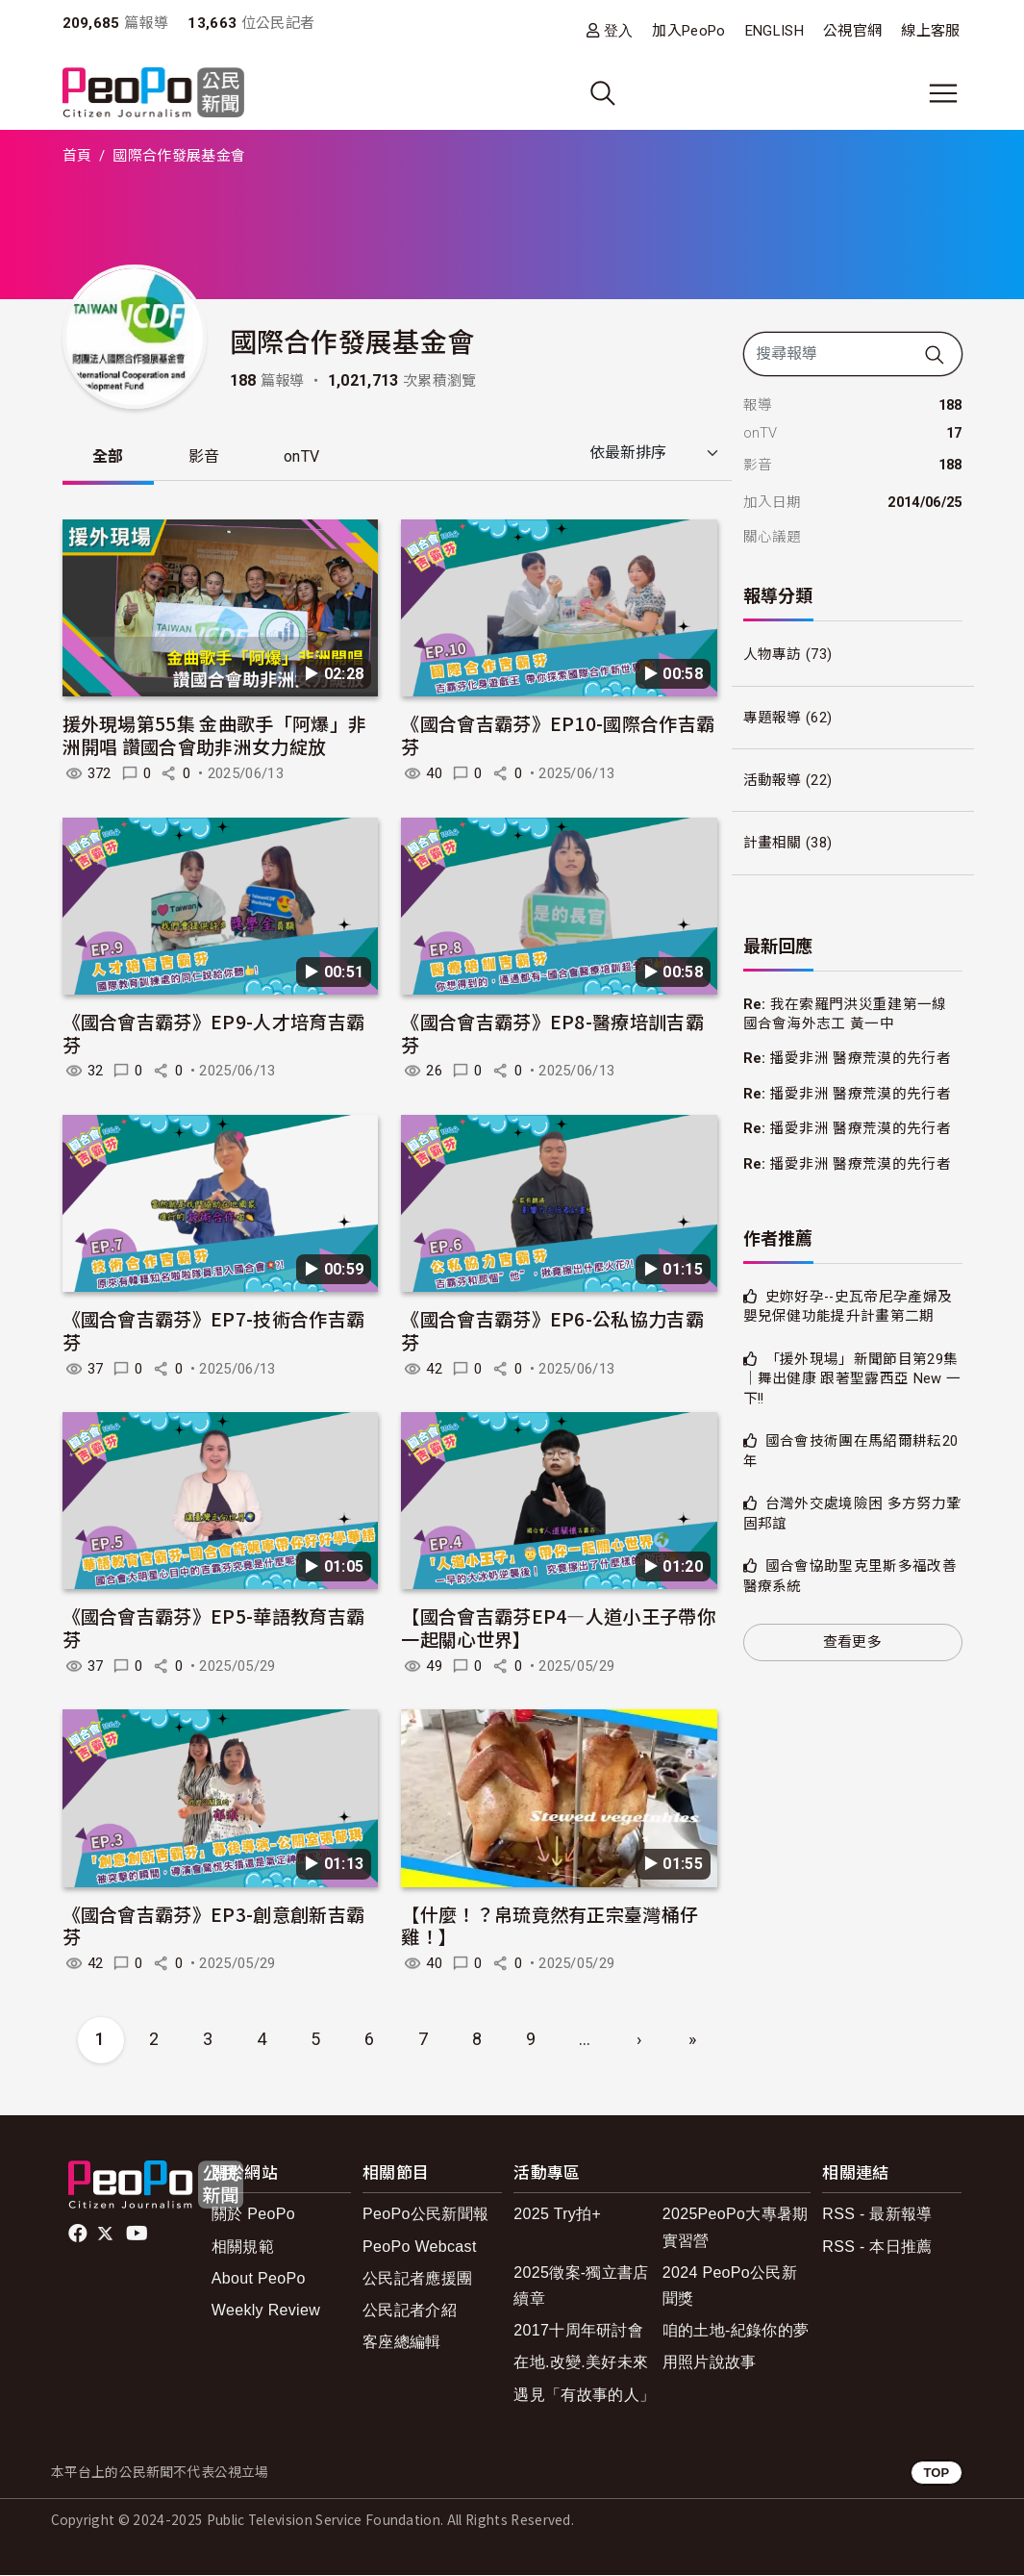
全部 (109, 457)
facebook (79, 2234)
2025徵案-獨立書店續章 (580, 2286)
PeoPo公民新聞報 (425, 2215)
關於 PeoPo (253, 2215)
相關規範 (243, 2246)
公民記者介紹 (409, 2311)
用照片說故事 (709, 2363)
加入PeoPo (688, 30)
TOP (936, 2472)
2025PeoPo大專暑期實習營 (735, 2228)
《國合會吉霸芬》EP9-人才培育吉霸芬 (213, 1032)
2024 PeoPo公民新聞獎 (729, 2286)
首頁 (77, 155)
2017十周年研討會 (578, 2331)
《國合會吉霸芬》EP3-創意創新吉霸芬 (213, 1925)
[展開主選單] (943, 93)
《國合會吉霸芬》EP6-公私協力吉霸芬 (552, 1330)
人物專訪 (772, 654)
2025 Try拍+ (557, 2215)
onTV (304, 457)
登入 (619, 30)
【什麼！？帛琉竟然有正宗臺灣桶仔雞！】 (549, 1925)
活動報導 (772, 780)
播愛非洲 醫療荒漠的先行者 (860, 1058)
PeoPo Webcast (419, 2246)
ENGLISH (774, 30)
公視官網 (852, 30)
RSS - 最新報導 (877, 2215)
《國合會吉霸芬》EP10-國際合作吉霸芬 (557, 735)
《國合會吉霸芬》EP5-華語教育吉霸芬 (213, 1628)
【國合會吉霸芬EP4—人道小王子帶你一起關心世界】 (558, 1628)
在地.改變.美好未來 (580, 2363)
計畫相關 (772, 842)
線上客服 (930, 30)
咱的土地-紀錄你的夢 (736, 2331)
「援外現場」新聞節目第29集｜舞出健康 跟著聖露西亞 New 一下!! (852, 1379)
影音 (205, 457)
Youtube (138, 2234)
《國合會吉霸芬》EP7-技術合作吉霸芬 (213, 1330)
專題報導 (772, 717)
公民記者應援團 (417, 2279)
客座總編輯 (401, 2343)
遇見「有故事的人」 (584, 2395)
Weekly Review (266, 2311)
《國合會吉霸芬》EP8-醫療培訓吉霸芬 (552, 1032)
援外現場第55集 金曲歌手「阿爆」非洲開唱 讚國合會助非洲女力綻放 (214, 735)
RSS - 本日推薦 (877, 2246)
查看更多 (852, 1642)
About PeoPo (259, 2279)
